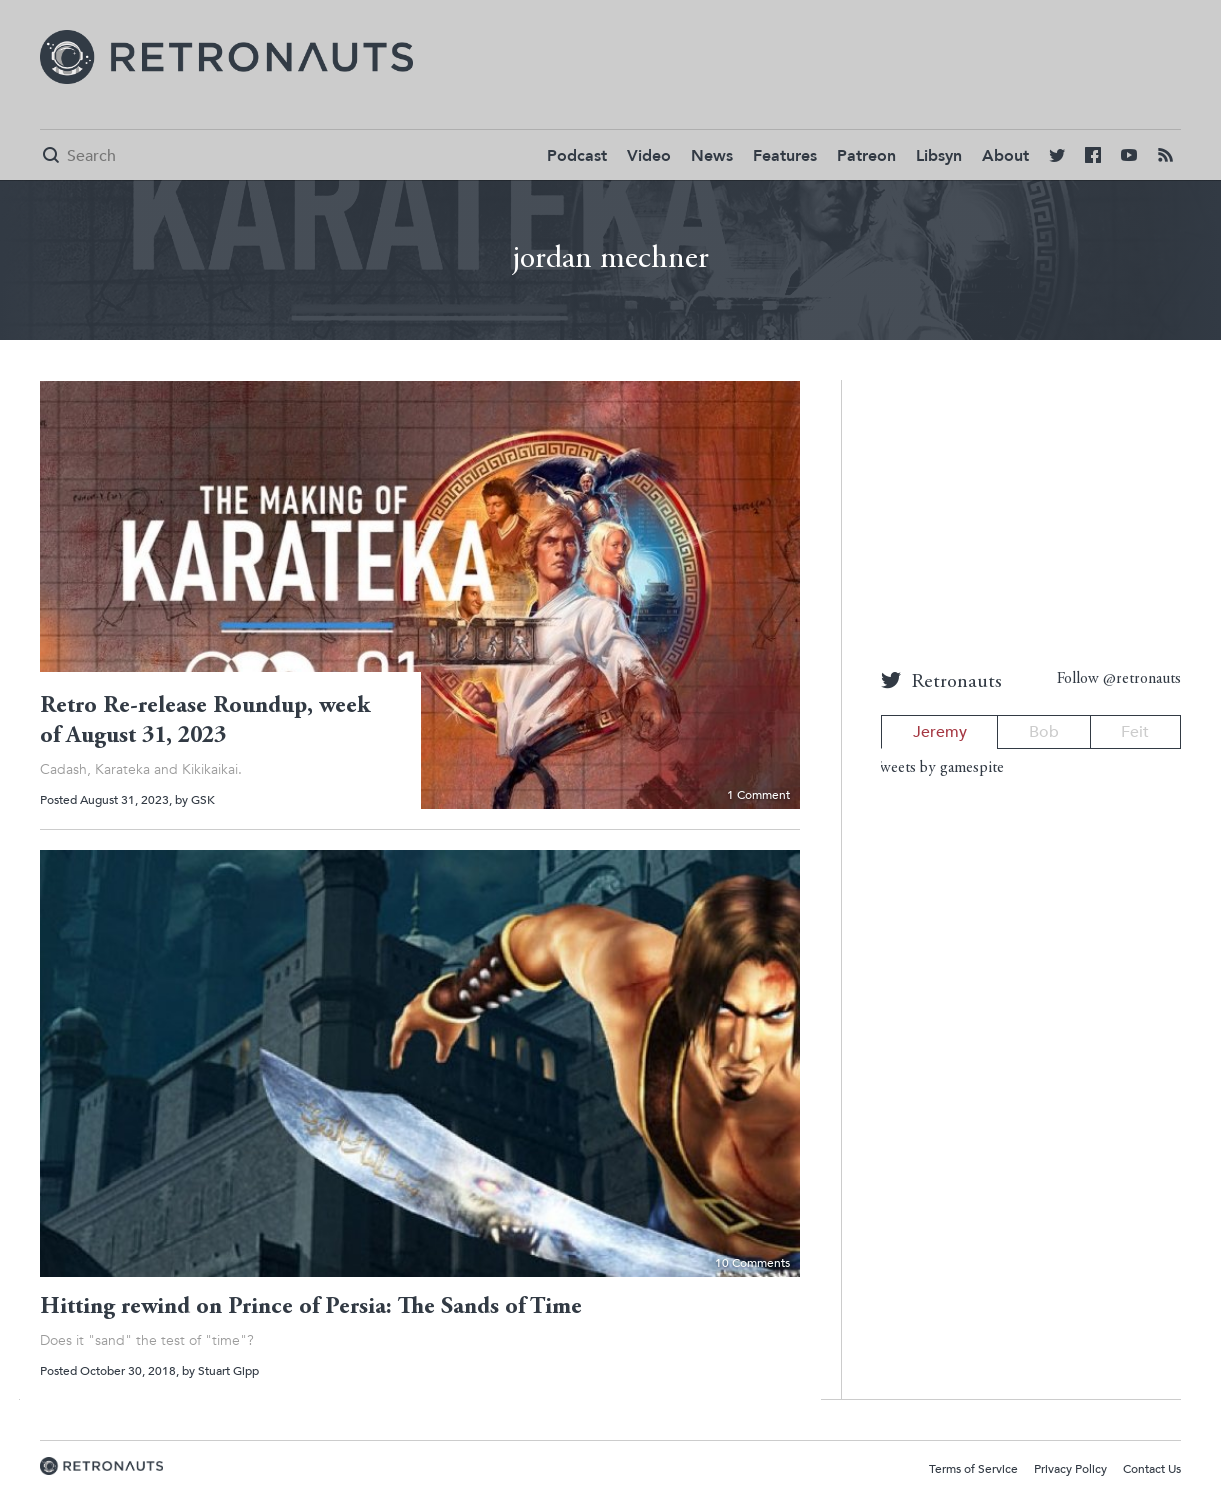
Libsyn (939, 156)
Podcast (577, 156)
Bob (1044, 732)
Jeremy (940, 732)
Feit (1135, 732)
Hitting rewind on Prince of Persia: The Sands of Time (311, 1308)
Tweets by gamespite (937, 768)
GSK (203, 800)
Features (785, 156)
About (1005, 156)
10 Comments (752, 1263)
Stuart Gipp (228, 1371)
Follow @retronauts (1119, 679)
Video (649, 156)
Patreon (866, 156)
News (712, 156)
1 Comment (758, 795)
